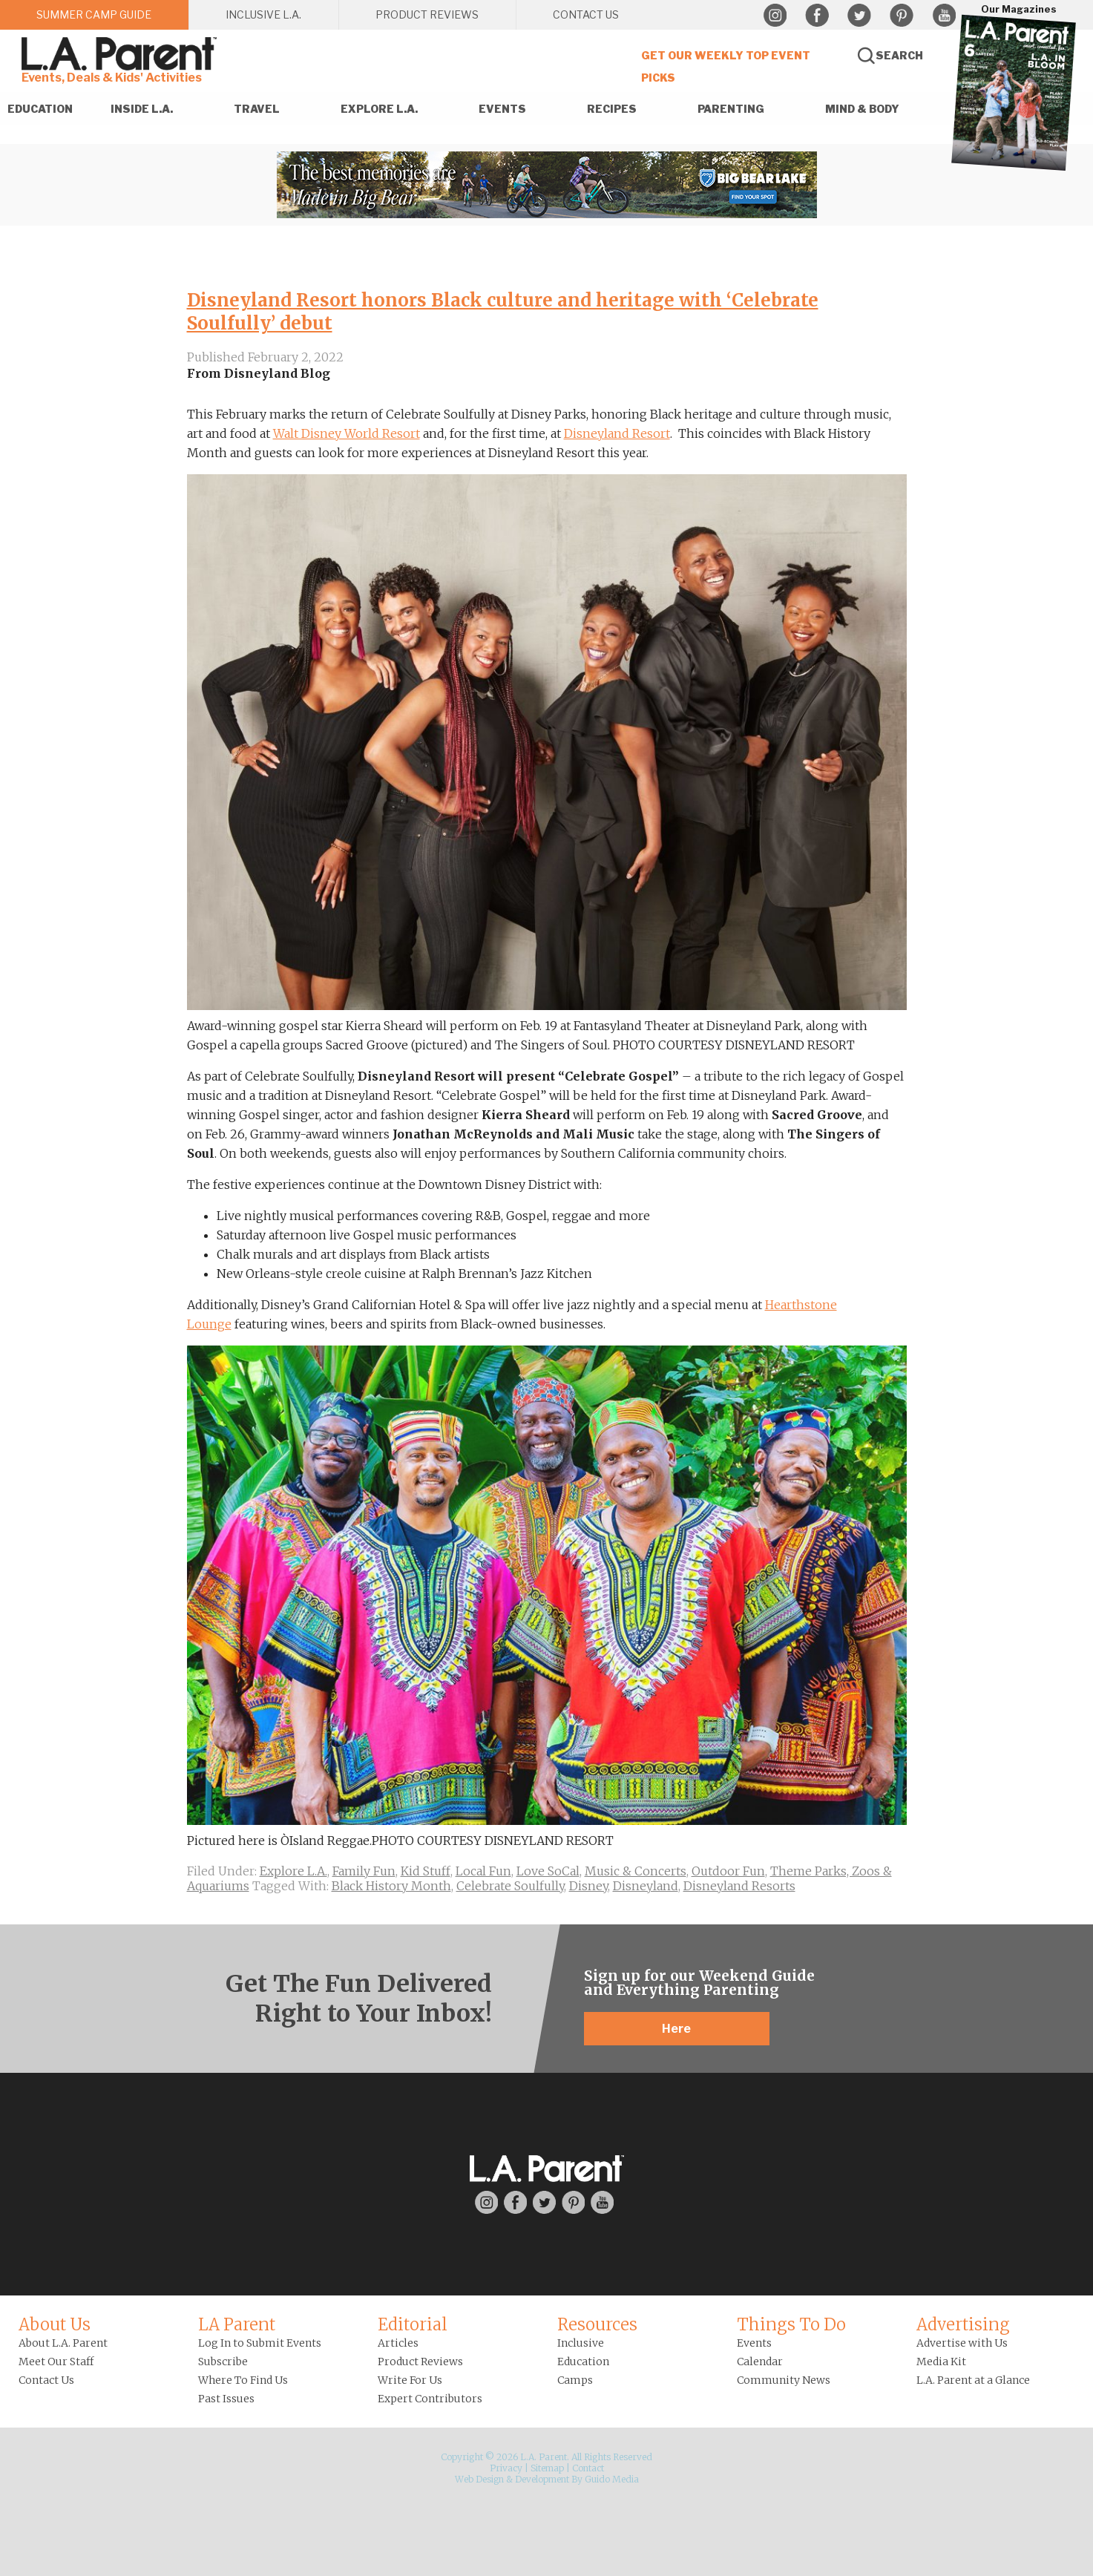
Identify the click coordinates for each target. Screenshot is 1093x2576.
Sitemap (547, 2468)
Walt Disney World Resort (346, 433)
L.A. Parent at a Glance (973, 2380)
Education (583, 2361)
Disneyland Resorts (739, 1885)
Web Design (479, 2479)
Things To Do (791, 2324)
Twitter (859, 15)
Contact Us (46, 2380)
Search (899, 55)
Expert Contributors (430, 2398)
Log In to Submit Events (259, 2343)
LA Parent (236, 2324)
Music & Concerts (635, 1871)
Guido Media (612, 2479)
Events (754, 2343)
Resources (597, 2324)
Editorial (412, 2324)
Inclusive (580, 2343)
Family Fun (363, 1871)
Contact (588, 2468)
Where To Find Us (243, 2380)
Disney (588, 1885)
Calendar (760, 2361)
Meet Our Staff (56, 2361)
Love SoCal (548, 1871)
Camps (575, 2380)
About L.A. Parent (63, 2343)
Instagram (775, 15)
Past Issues (226, 2398)
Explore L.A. (293, 1871)
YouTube (944, 15)
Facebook (817, 15)
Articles (398, 2343)
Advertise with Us (962, 2343)
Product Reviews (420, 2361)
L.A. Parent (122, 54)
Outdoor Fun (728, 1871)
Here (676, 2029)
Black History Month (391, 1885)
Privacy (506, 2468)
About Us (55, 2324)
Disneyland (645, 1885)
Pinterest (901, 15)
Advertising (963, 2324)
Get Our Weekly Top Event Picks (725, 66)
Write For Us (410, 2380)
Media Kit (941, 2361)
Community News (783, 2380)
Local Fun (483, 1871)
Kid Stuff (425, 1871)
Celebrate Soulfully (510, 1885)
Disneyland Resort (617, 433)
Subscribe (223, 2361)
